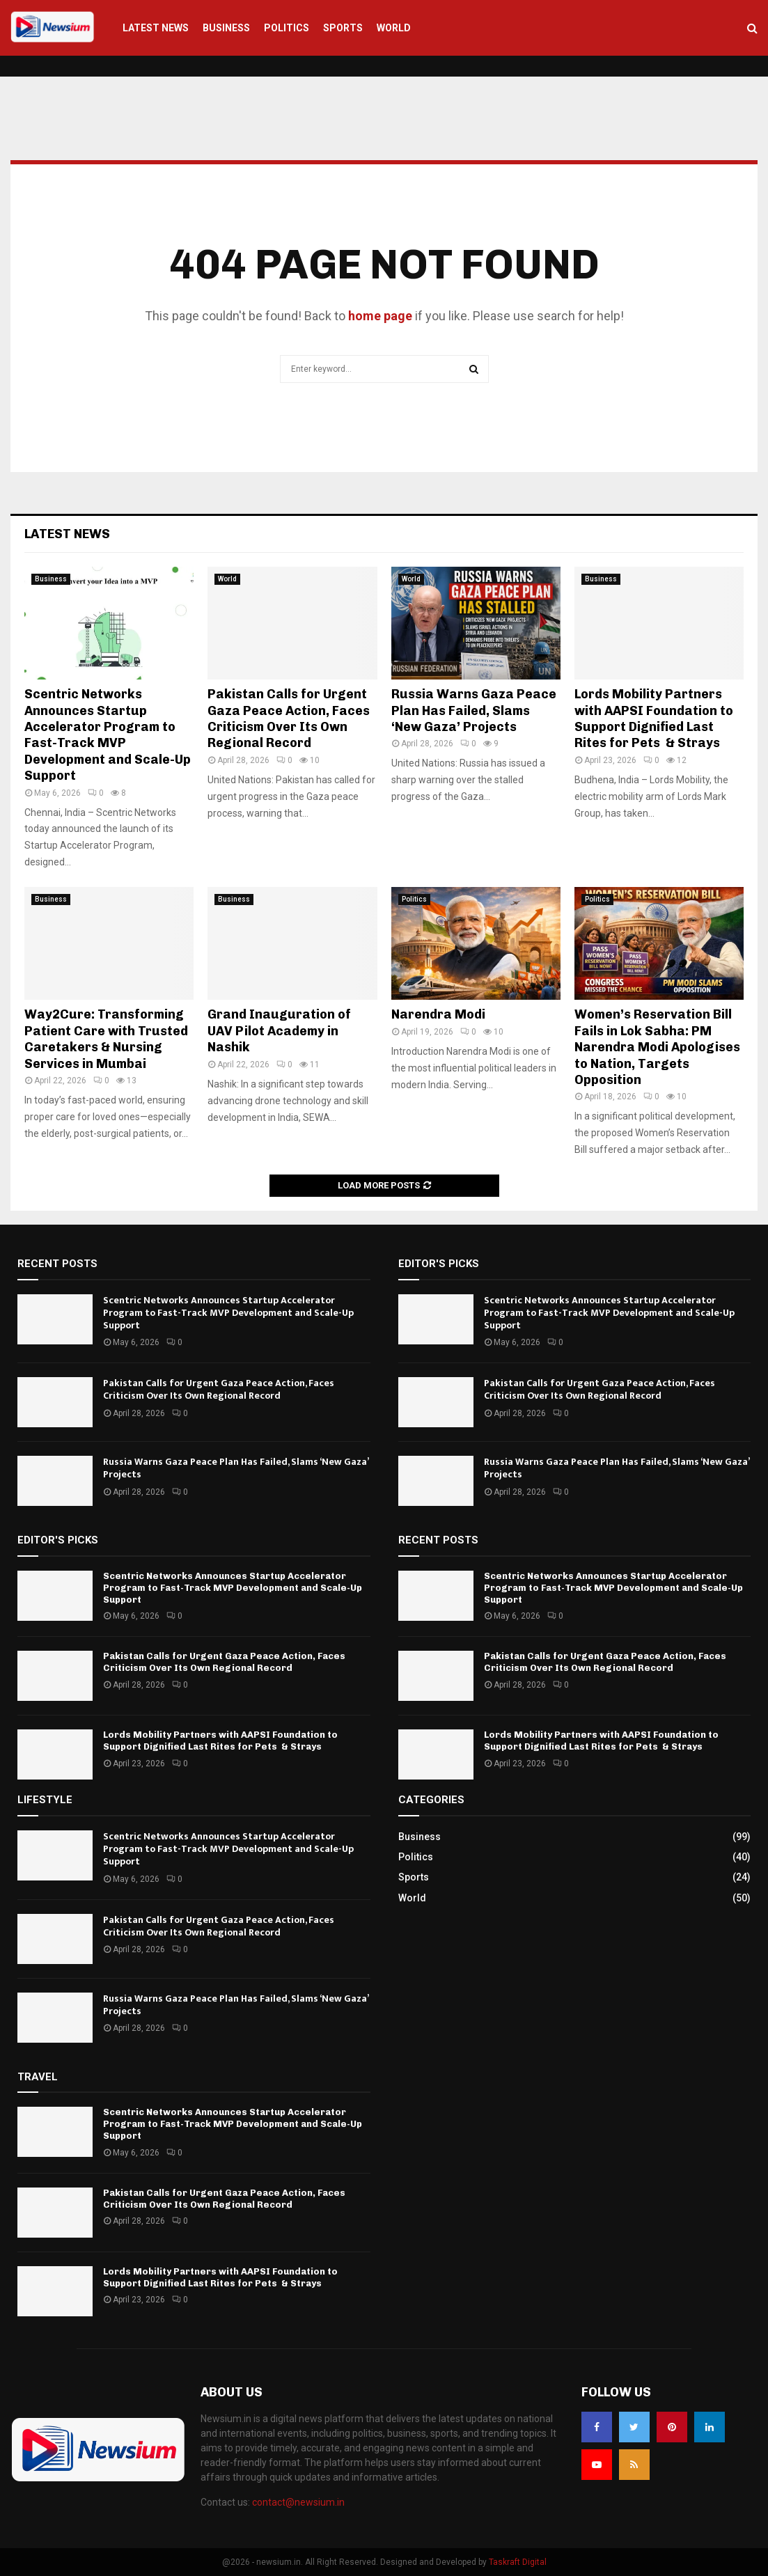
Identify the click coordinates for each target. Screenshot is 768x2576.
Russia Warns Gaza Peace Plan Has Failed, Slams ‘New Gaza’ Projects (473, 710)
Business (226, 27)
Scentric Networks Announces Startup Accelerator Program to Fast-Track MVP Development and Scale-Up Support (107, 734)
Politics (286, 27)
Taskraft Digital (518, 2562)
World (394, 27)
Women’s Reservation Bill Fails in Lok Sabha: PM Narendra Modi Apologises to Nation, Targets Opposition (657, 1047)
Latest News (156, 27)
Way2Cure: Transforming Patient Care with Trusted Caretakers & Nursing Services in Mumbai (106, 1039)
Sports (343, 27)
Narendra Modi (438, 1014)
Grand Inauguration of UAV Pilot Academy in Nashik (279, 1031)
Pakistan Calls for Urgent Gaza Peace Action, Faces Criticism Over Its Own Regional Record (288, 718)
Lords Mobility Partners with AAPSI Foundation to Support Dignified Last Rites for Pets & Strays (653, 718)
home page (380, 315)
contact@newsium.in (298, 2502)
